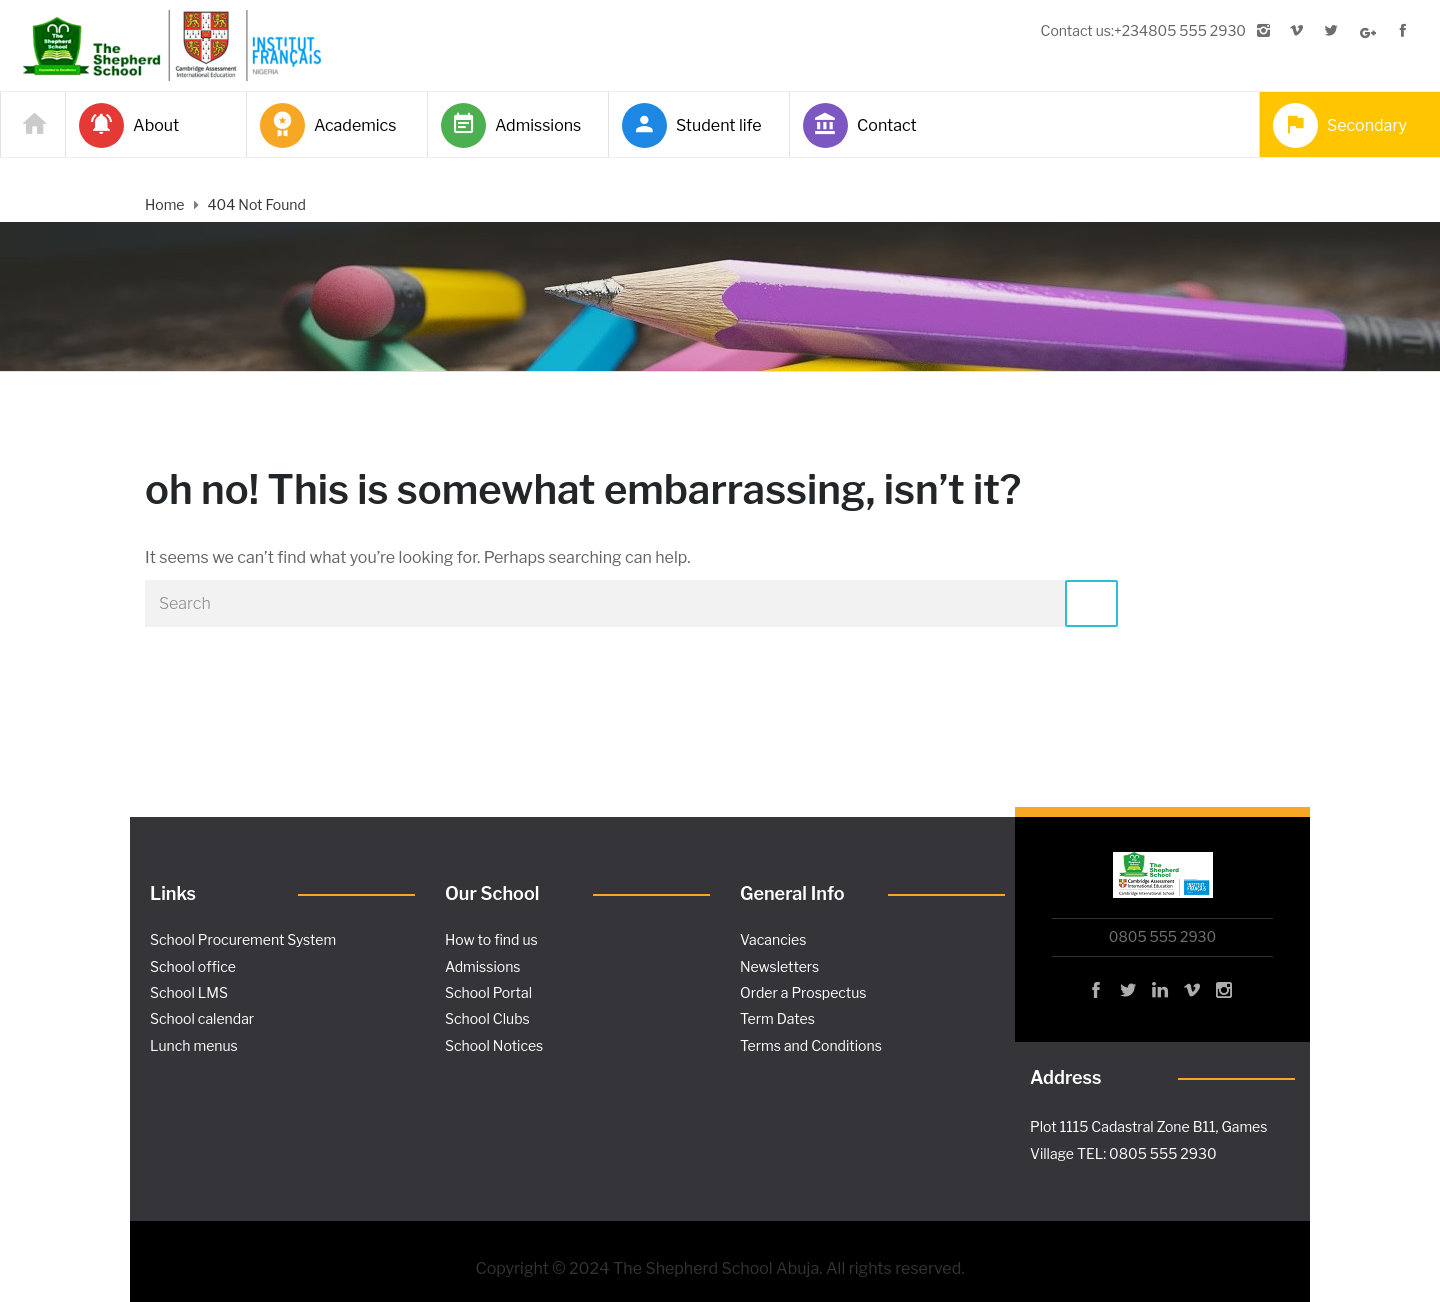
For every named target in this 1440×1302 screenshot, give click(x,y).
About (129, 125)
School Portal (488, 992)
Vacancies (773, 939)
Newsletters (779, 966)
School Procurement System (243, 939)
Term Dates (777, 1018)
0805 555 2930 (1162, 936)
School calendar (202, 1018)
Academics (328, 125)
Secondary (1340, 125)
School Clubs (487, 1018)
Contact (860, 125)
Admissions (511, 125)
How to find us (491, 939)
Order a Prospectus (803, 992)
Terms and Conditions (811, 1045)
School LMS (189, 992)
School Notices (494, 1045)
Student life (692, 125)
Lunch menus (194, 1045)
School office (193, 966)
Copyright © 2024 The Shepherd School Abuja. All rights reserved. (719, 1268)
